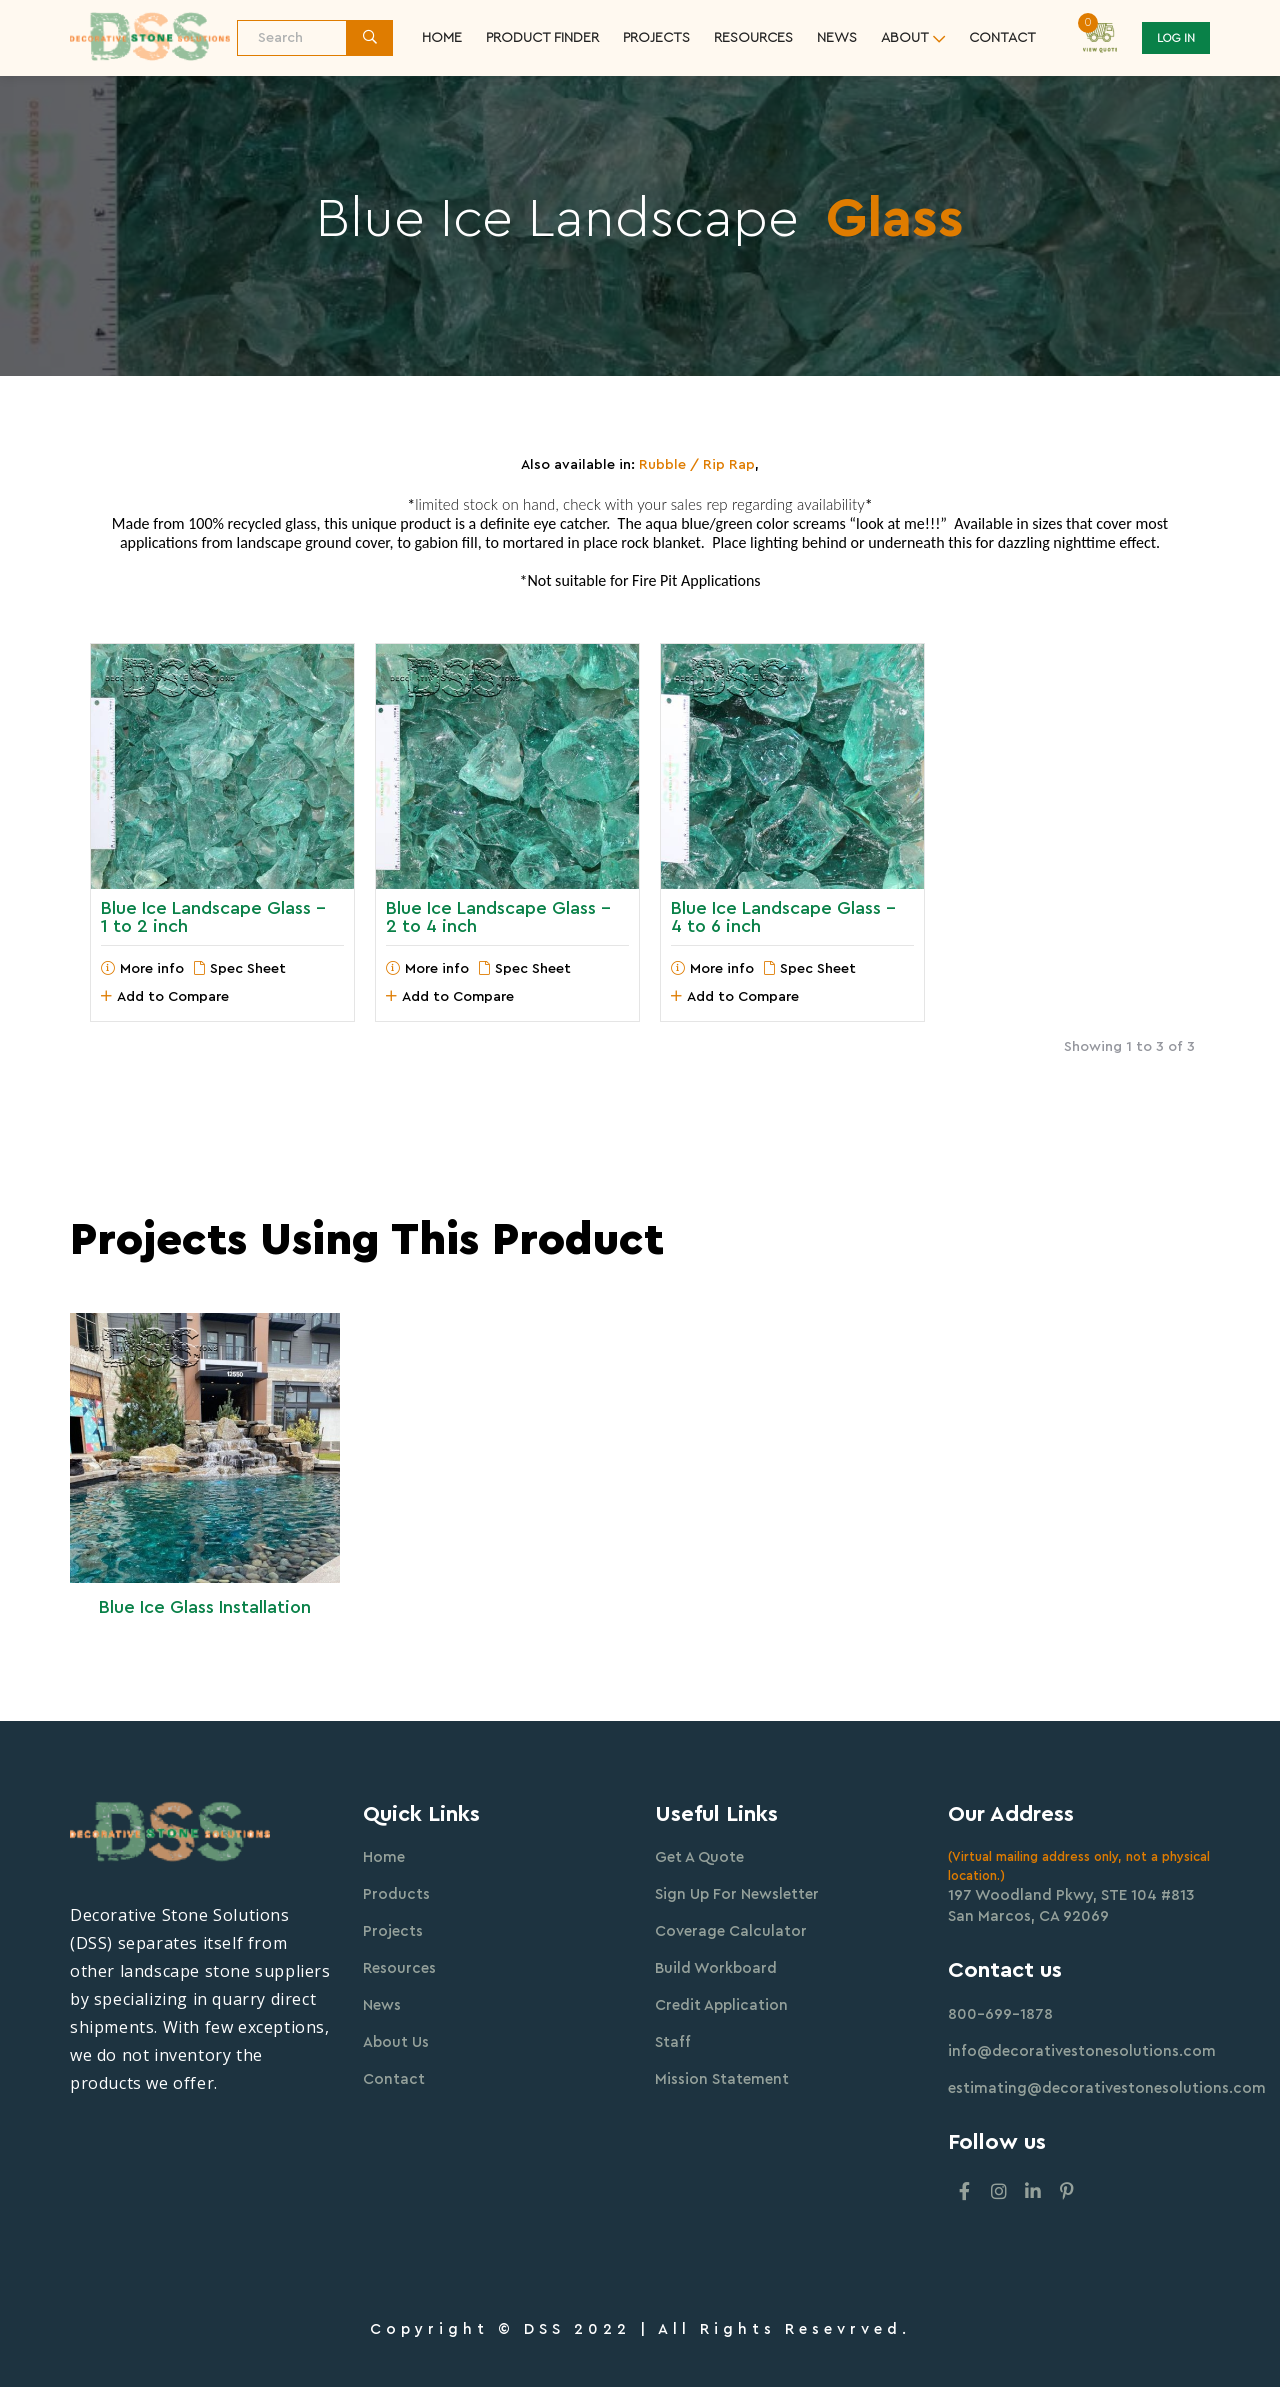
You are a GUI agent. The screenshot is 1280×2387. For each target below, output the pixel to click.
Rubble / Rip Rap (697, 465)
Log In (1176, 38)
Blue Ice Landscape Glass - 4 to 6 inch (783, 917)
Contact (394, 2079)
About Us (396, 2042)
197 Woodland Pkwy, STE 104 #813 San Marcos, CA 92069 (1071, 1906)
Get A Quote (699, 1857)
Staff (673, 2042)
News (837, 38)
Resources (399, 1968)
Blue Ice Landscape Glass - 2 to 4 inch (498, 917)
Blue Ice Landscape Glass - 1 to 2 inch (213, 917)
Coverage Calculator (731, 1931)
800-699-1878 (1000, 2014)
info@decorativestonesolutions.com (1082, 2051)
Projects (656, 38)
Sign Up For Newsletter (737, 1894)
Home (442, 38)
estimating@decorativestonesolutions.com (1107, 2088)
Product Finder (542, 38)
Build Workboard (716, 1968)
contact (1002, 38)
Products (396, 1894)
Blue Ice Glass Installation (205, 1607)
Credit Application (721, 2005)
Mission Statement (722, 2079)
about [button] (905, 38)
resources (753, 38)
